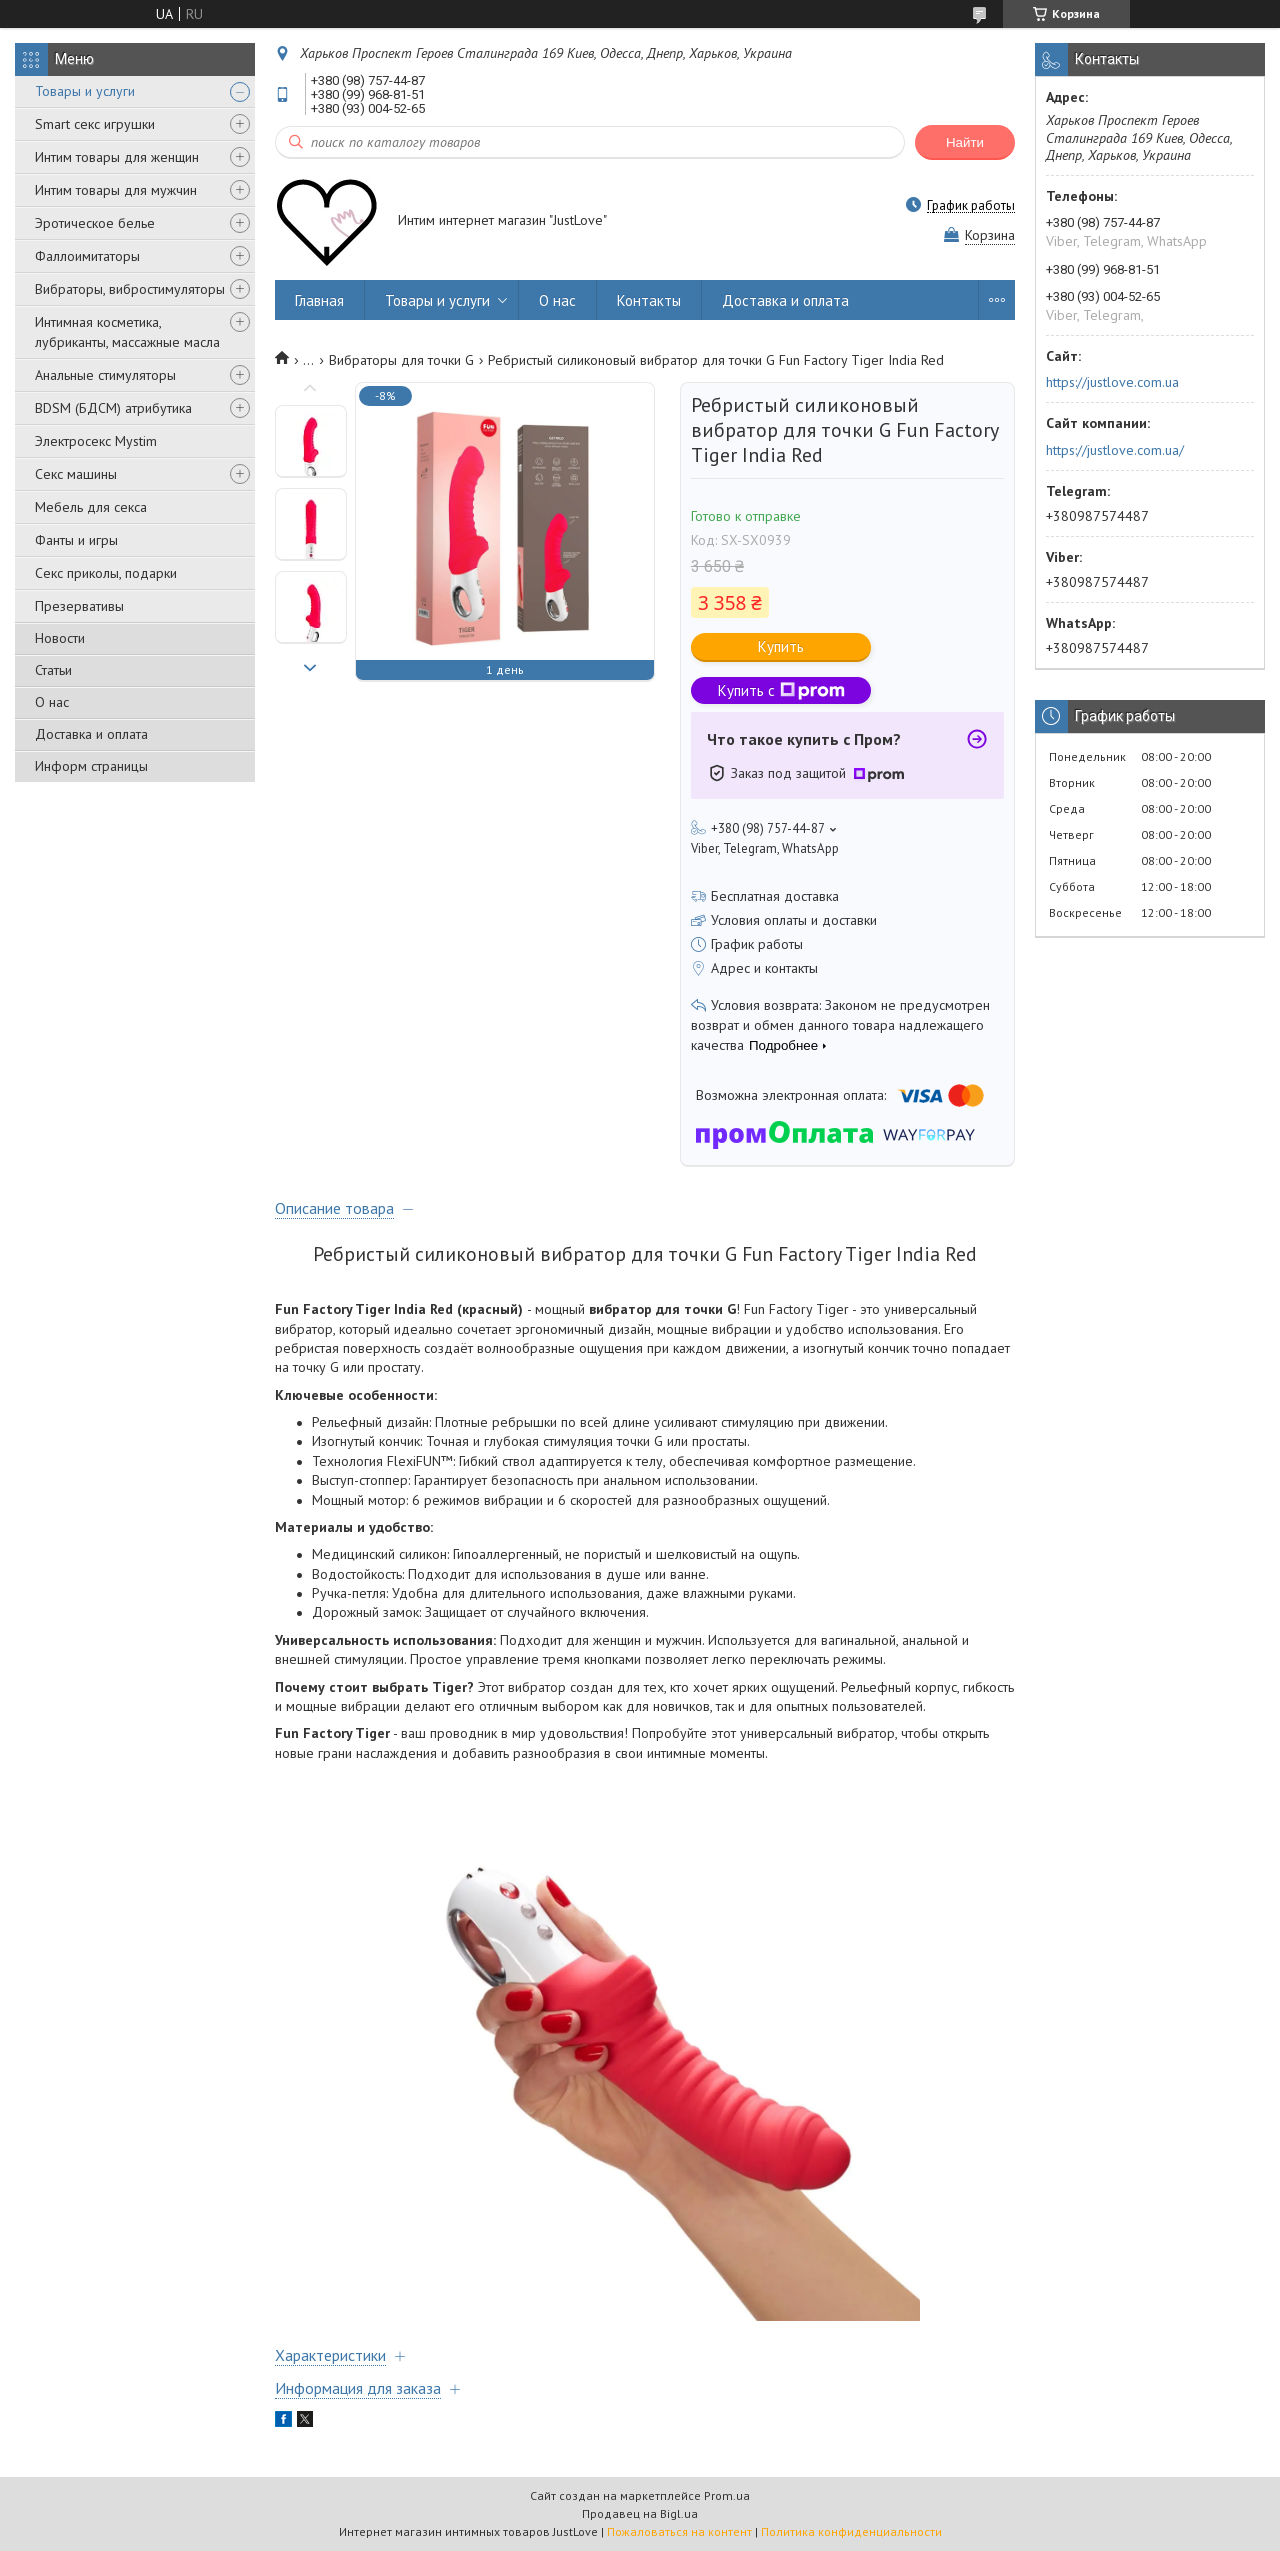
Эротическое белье (95, 223)
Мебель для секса (91, 507)
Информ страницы (91, 766)
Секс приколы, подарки (106, 573)
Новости (60, 638)
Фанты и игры (76, 540)
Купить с (781, 690)
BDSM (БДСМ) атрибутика (113, 408)
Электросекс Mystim (96, 441)
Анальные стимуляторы (105, 375)
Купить (781, 646)
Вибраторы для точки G (401, 360)
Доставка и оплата (91, 734)
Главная (319, 300)
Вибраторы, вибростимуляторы (130, 289)
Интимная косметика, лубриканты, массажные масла (127, 332)
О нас (52, 702)
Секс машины (76, 474)
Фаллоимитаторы (87, 256)
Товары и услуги (85, 91)
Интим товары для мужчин (116, 190)
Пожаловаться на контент (679, 2531)
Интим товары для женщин (117, 157)
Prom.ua (727, 2495)
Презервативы (79, 606)
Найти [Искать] (965, 142)
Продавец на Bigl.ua (640, 2513)
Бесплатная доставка (775, 896)
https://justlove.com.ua (1112, 382)
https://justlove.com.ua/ (1115, 450)
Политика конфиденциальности (851, 2531)
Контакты (649, 300)
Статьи (53, 670)
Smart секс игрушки (95, 124)
